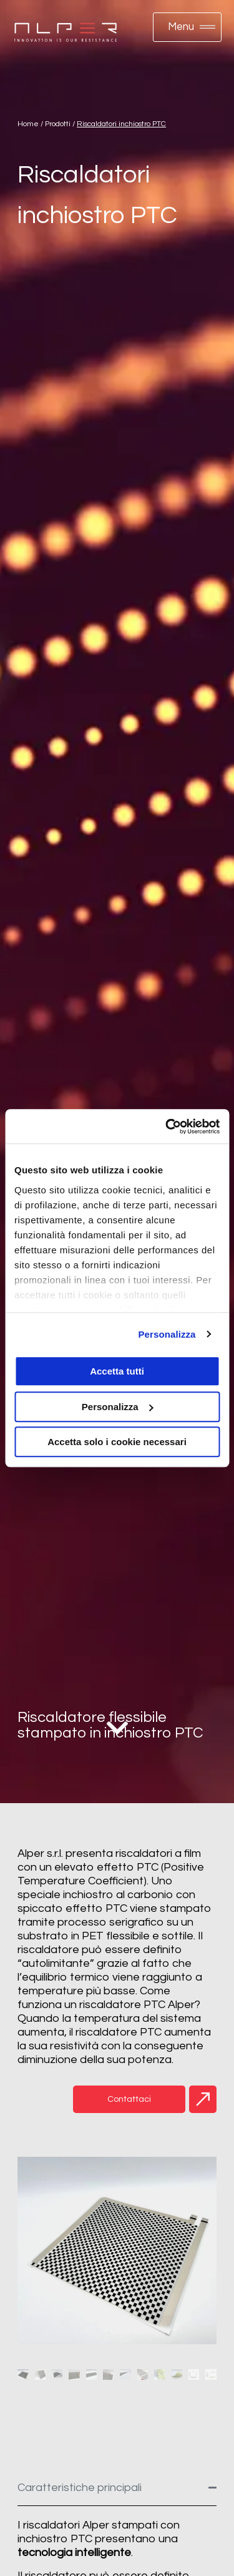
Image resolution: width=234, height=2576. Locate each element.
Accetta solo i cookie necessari (117, 1441)
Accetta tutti (117, 1371)
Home (28, 124)
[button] (187, 27)
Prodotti (58, 124)
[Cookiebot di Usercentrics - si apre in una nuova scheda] (167, 1126)
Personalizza (166, 1334)
